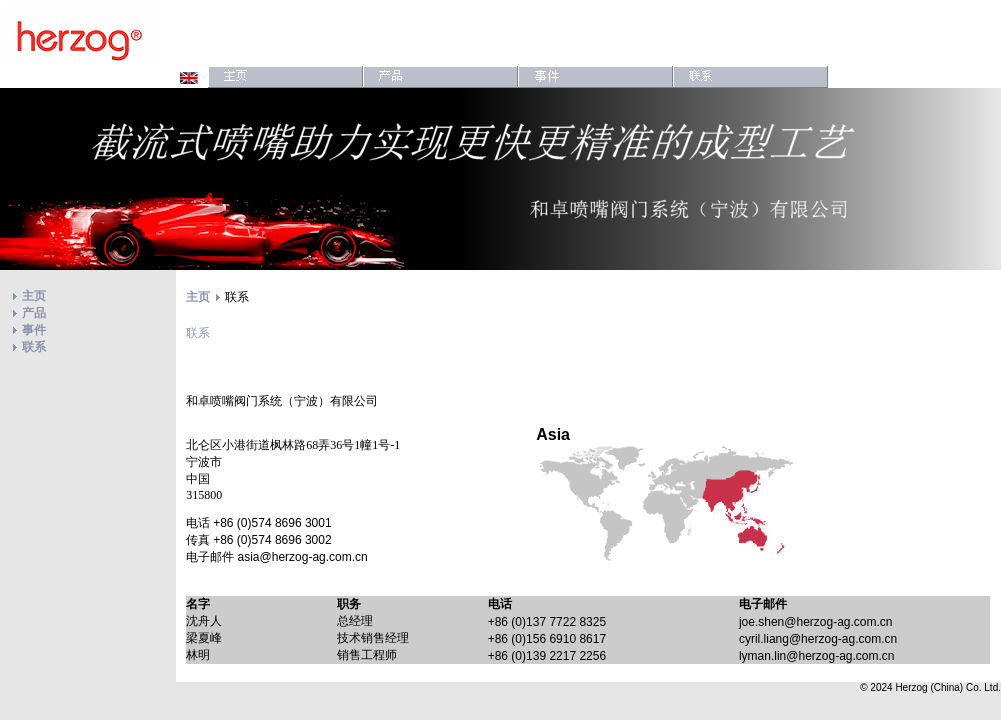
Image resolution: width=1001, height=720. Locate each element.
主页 (34, 296)
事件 (34, 330)
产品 (34, 313)
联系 (34, 347)
